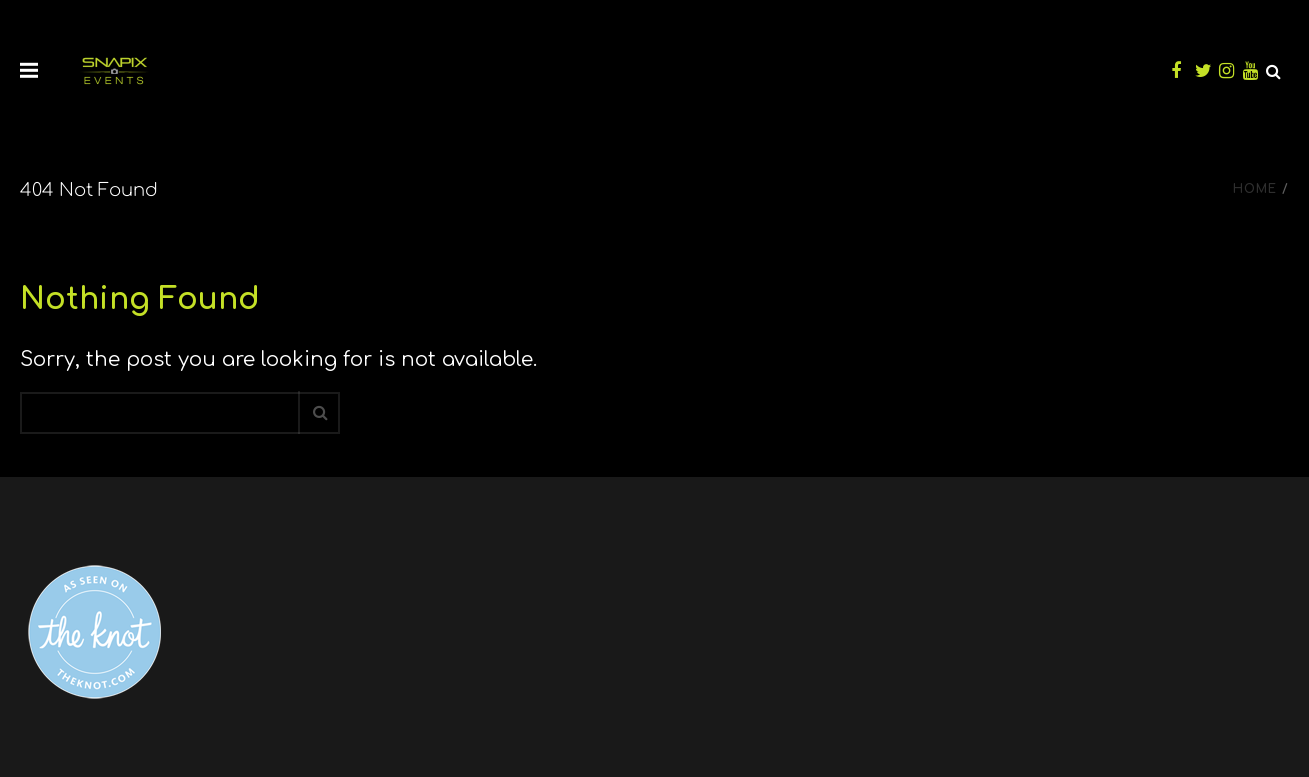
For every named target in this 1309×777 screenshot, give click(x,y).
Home (1255, 189)
